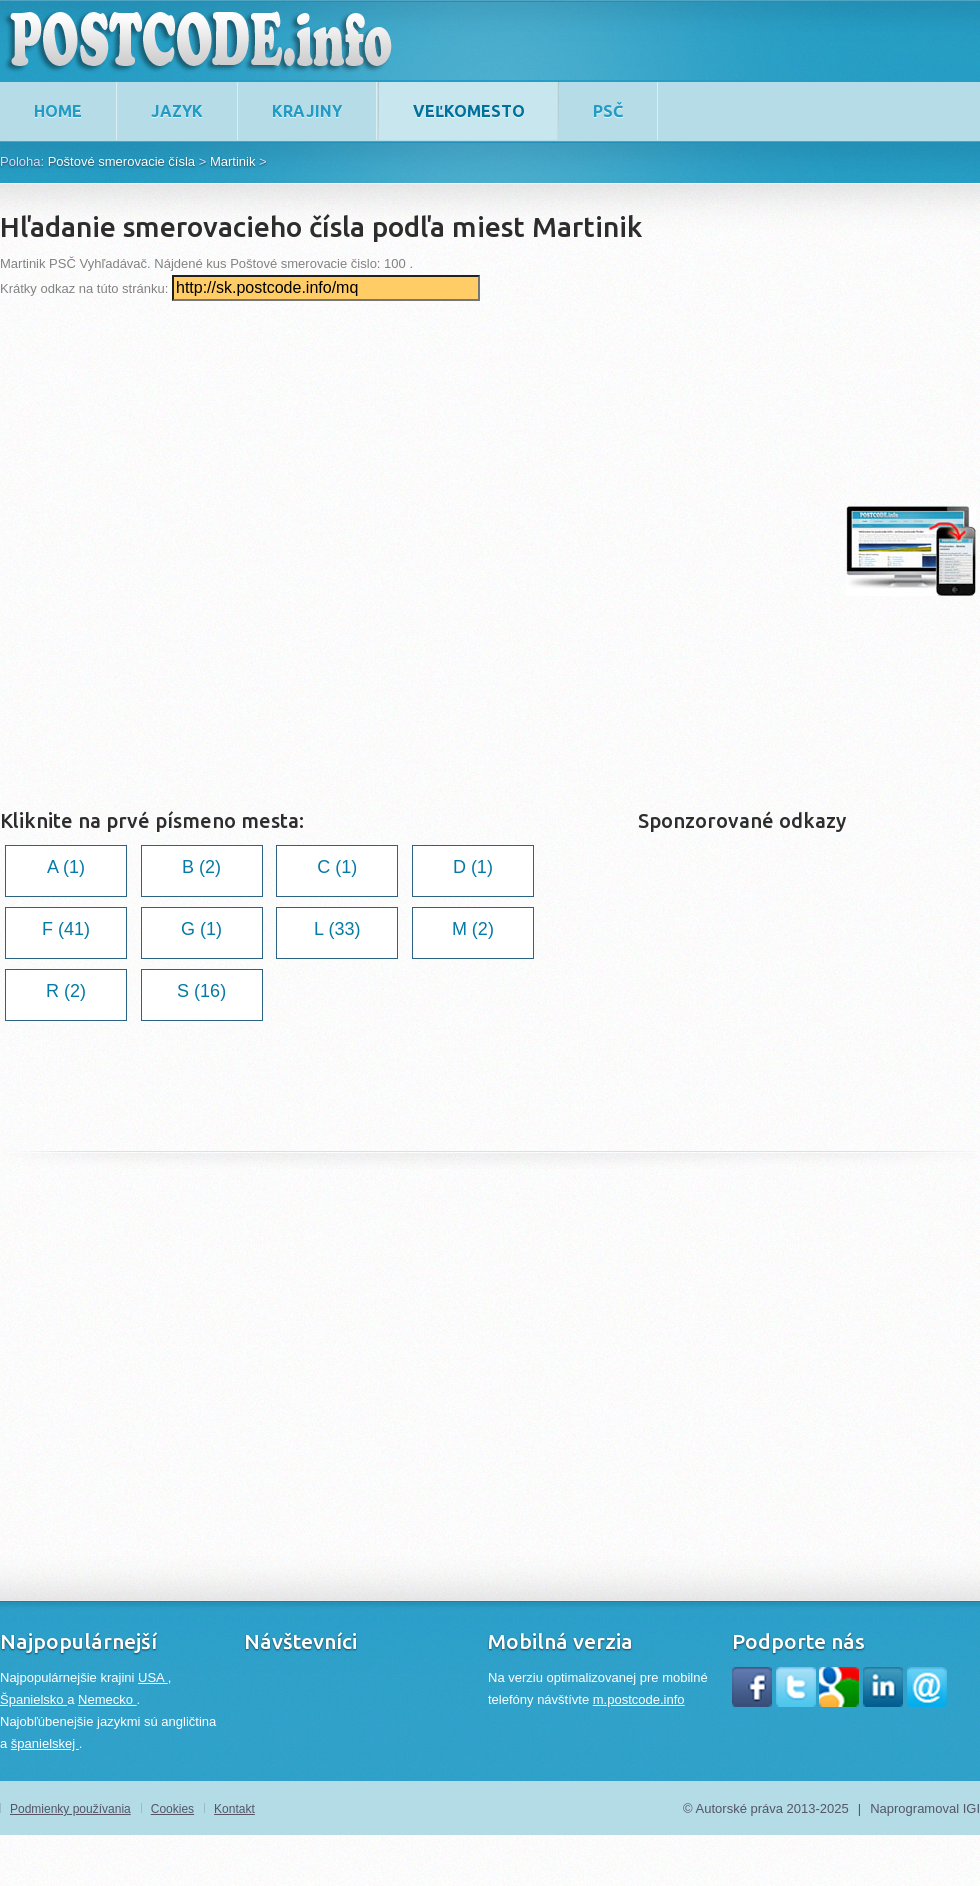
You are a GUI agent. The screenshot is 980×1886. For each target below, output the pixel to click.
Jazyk (177, 111)
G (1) (201, 929)
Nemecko (107, 1699)
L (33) (337, 929)
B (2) (201, 867)
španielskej (45, 1743)
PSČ (608, 111)
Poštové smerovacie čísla (121, 161)
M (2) (473, 929)
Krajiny (307, 111)
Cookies (172, 1809)
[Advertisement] (239, 550)
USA (153, 1677)
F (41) (66, 929)
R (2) (66, 991)
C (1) (337, 867)
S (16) (201, 991)
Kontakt (234, 1809)
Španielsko (33, 1699)
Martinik (233, 161)
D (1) (473, 867)
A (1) (66, 867)
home (58, 111)
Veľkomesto (469, 111)
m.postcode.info (639, 1699)
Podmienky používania (70, 1809)
